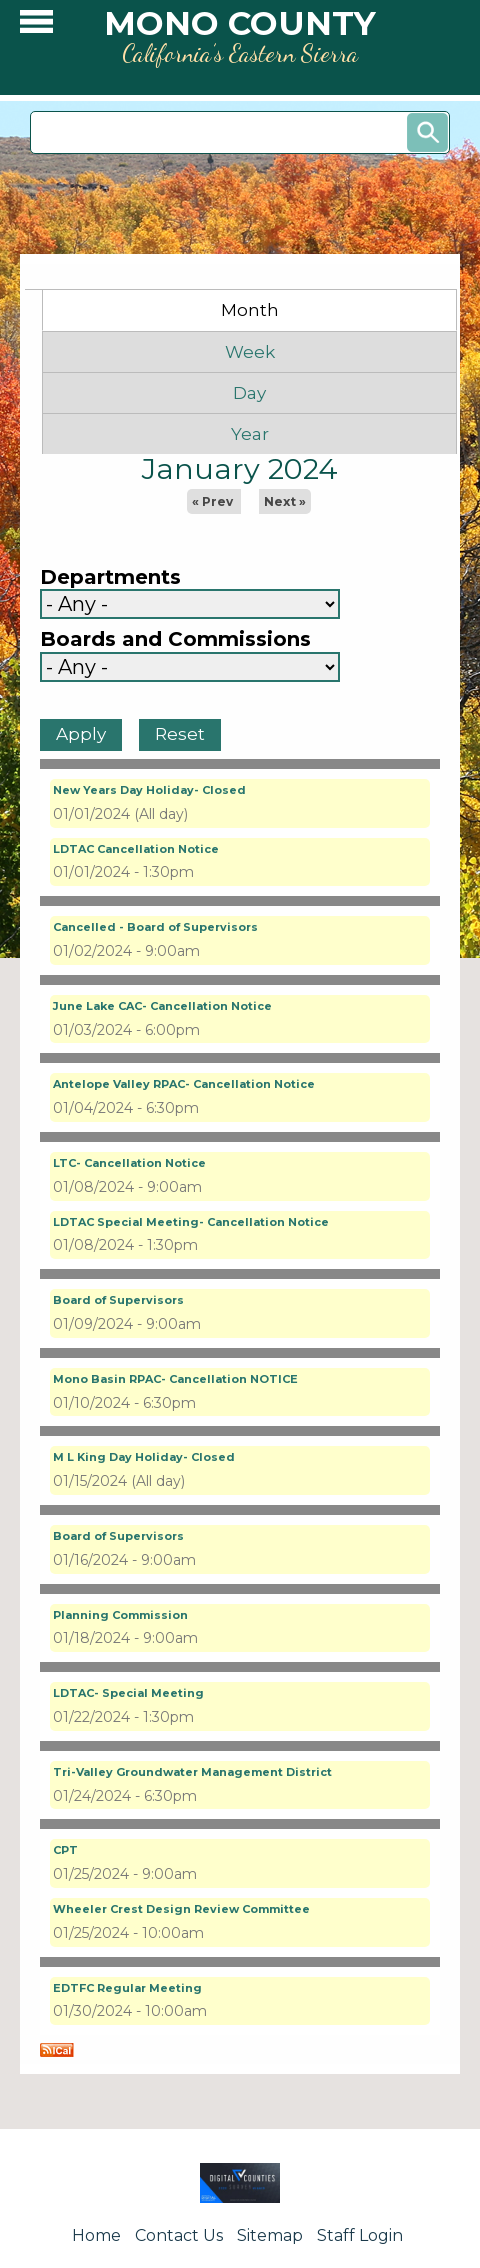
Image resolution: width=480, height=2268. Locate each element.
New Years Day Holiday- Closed (149, 790)
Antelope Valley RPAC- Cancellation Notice (184, 1084)
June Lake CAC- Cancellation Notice (162, 1006)
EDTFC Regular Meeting (127, 1988)
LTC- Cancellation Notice (129, 1163)
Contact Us (179, 2235)
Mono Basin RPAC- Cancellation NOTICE (175, 1379)
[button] (36, 26)
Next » (285, 501)
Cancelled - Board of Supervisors (155, 927)
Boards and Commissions (175, 639)
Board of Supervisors (118, 1300)
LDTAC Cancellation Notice (136, 849)
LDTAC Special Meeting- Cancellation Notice (191, 1222)
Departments (110, 577)
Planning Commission (120, 1615)
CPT (65, 1850)
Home (96, 2235)
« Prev (212, 501)
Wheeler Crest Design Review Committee (181, 1909)
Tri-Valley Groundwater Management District (192, 1772)
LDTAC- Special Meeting (128, 1693)
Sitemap (270, 2235)
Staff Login (360, 2235)
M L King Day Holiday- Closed (144, 1457)
